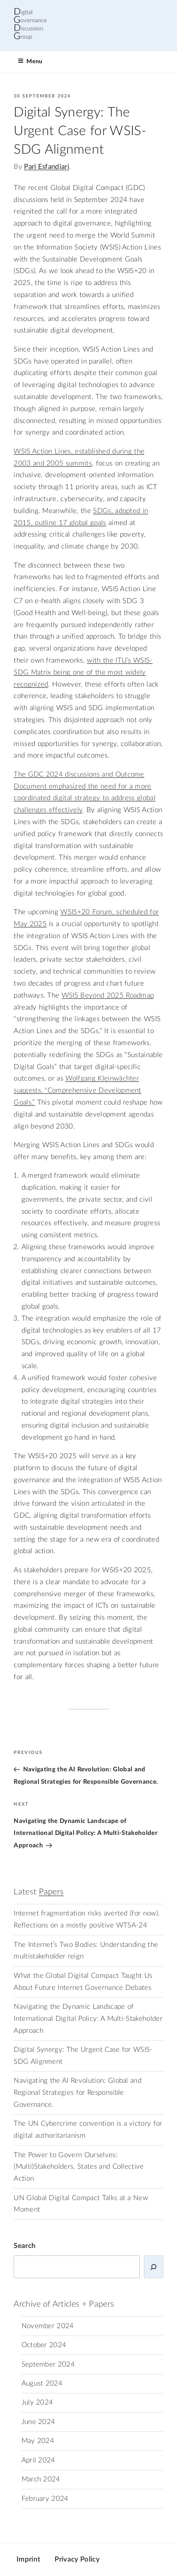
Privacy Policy (77, 2559)
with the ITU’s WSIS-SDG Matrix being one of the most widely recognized (83, 672)
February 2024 (45, 2498)
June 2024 (38, 2422)
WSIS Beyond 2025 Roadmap (108, 995)
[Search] (153, 2266)
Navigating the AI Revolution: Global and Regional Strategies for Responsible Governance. (77, 2092)
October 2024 (44, 2345)
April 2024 (38, 2460)
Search (25, 2246)
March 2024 (41, 2479)
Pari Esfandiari (46, 167)
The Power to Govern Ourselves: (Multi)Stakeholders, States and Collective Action (79, 2167)
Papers (51, 1892)
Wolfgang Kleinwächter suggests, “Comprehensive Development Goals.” (77, 1090)
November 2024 (48, 2326)
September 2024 (48, 2364)
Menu (30, 61)
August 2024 (42, 2383)
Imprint (28, 2559)
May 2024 (38, 2441)
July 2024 (37, 2402)
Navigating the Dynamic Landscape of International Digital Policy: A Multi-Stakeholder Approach (88, 2018)
